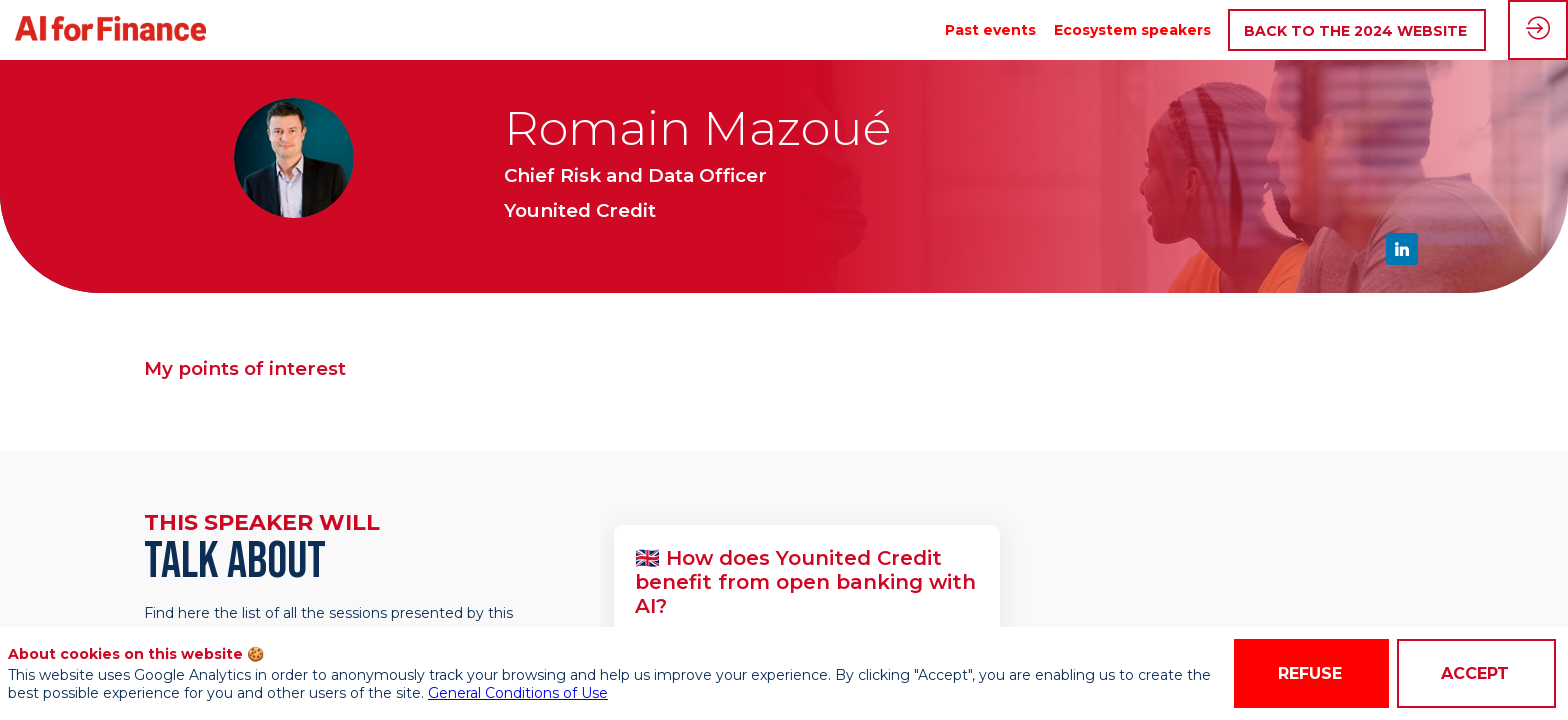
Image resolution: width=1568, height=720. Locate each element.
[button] (1357, 30)
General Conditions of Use (518, 693)
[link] (990, 30)
